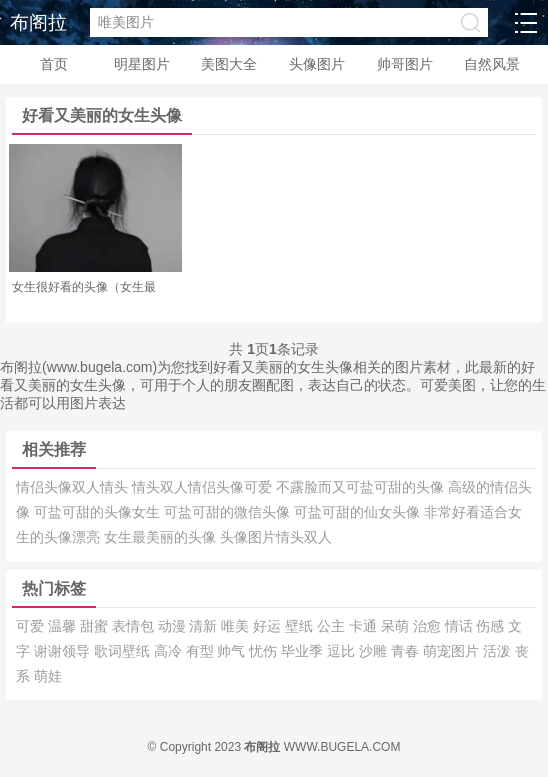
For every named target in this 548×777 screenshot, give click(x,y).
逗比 (343, 651)
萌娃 (48, 676)
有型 (202, 651)
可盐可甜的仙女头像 (359, 512)
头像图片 (317, 64)
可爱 (32, 626)
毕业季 (304, 651)
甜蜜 (96, 626)
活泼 (499, 651)
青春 (407, 651)
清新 (205, 626)
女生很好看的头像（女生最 (84, 287)
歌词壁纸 (124, 651)
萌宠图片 (453, 651)
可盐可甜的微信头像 (229, 512)
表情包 (135, 626)
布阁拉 (38, 22)
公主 (333, 626)
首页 (54, 64)
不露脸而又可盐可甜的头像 (362, 487)
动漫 (174, 626)
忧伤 (265, 651)
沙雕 (375, 651)
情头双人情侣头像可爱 (204, 487)
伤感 (492, 626)
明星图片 (142, 64)
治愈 (429, 626)
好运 (269, 626)
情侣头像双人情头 (74, 487)
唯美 (237, 626)
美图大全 (229, 64)
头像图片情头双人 (276, 537)
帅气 (233, 651)
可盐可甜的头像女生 (99, 512)
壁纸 (301, 626)
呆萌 (397, 626)
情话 (461, 626)
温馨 (64, 626)
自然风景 (492, 64)
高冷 (170, 651)
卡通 (365, 626)
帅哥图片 (405, 64)
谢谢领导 (64, 651)
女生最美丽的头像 (162, 537)
